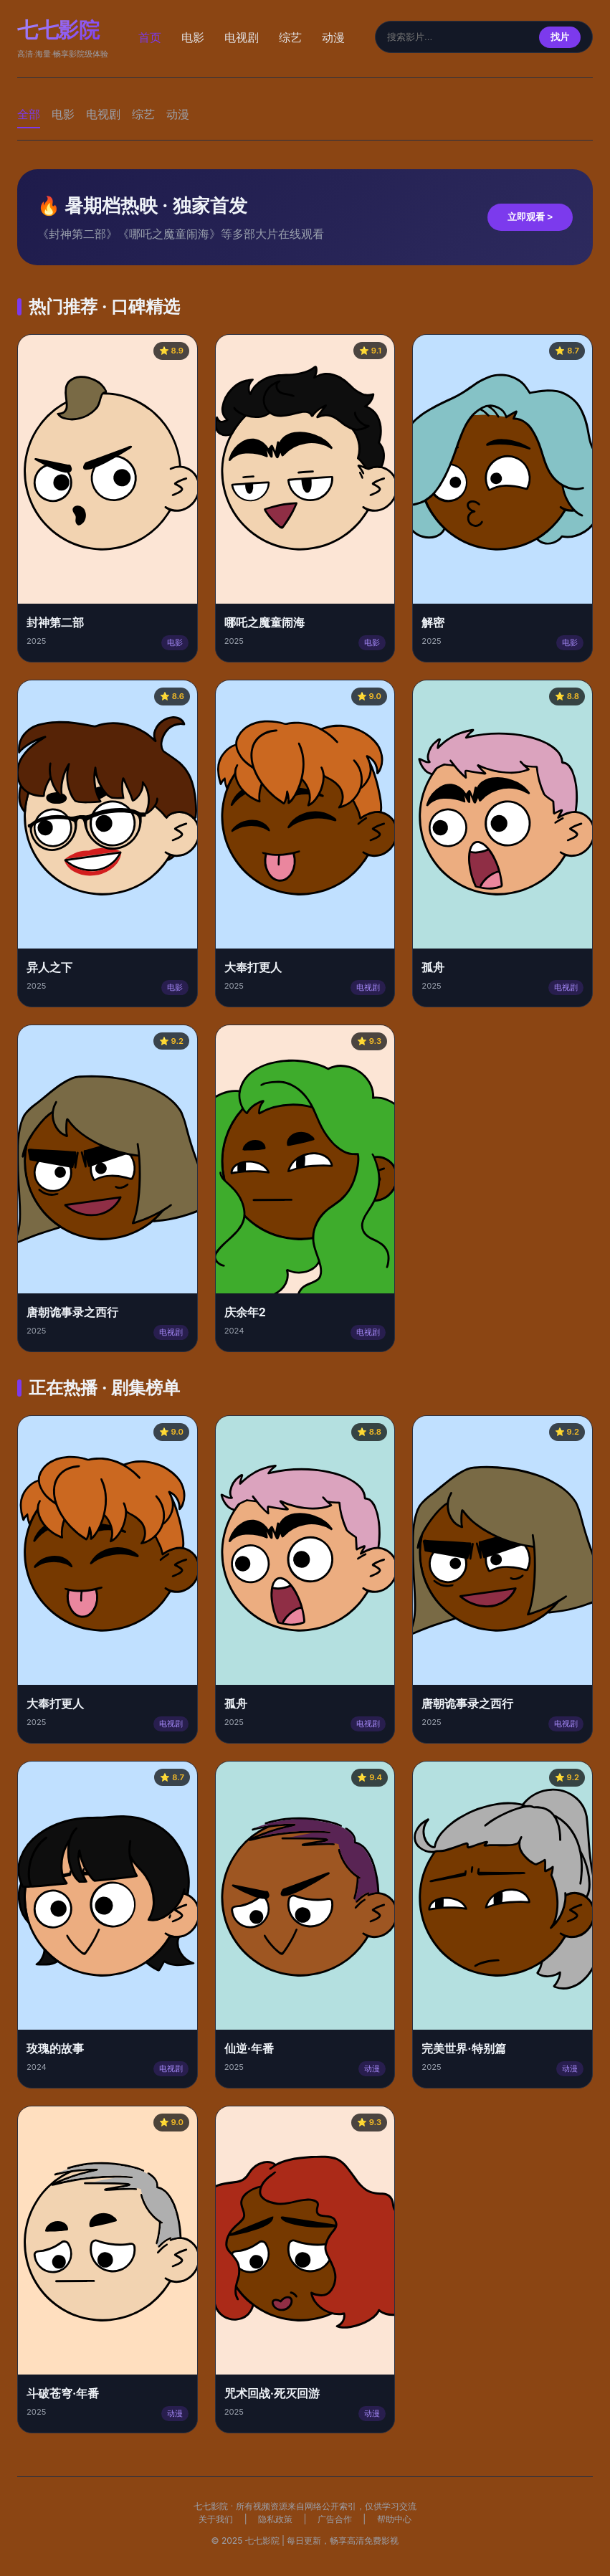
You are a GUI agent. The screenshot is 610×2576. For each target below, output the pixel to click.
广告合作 (335, 2519)
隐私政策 (275, 2519)
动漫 (333, 37)
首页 (149, 37)
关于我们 (216, 2519)
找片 (560, 37)
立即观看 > (530, 217)
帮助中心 (394, 2519)
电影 (192, 37)
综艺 (290, 37)
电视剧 (241, 37)
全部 (28, 114)
